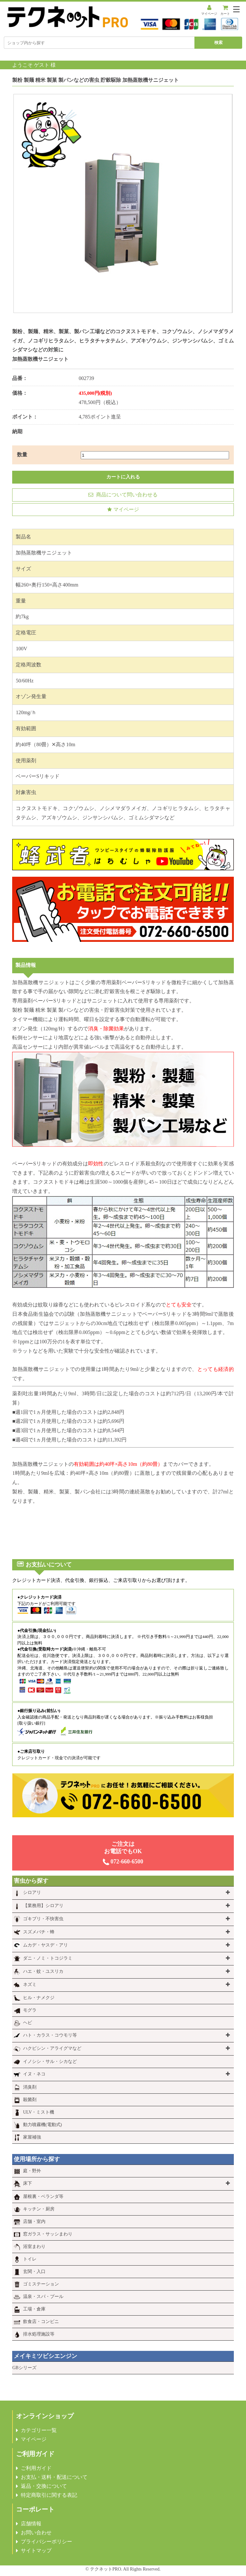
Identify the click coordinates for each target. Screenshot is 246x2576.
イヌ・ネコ (34, 2074)
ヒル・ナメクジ (38, 1997)
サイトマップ (36, 2550)
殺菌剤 (30, 2099)
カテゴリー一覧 (39, 2430)
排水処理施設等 (38, 2334)
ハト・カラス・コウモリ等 (50, 2035)
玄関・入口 (34, 2271)
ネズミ (30, 1984)
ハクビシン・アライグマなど (52, 2048)
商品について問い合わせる (123, 494)
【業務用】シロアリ (43, 1905)
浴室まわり (34, 2246)
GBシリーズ (24, 2367)
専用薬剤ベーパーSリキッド (133, 982)
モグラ (30, 2010)
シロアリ (32, 1892)
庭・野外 (32, 2170)
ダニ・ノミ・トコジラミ (47, 1958)
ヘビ (27, 2022)
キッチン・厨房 (38, 2209)
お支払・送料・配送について (54, 2477)
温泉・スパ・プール (43, 2296)
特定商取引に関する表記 (49, 2495)
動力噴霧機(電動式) (42, 2124)
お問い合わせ (36, 2532)
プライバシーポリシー (46, 2541)
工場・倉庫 (34, 2309)
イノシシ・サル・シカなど (50, 2061)
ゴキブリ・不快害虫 (43, 1918)
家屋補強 (32, 2137)
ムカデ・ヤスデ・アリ (45, 1945)
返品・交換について (44, 2486)
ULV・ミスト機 (38, 2112)
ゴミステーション (41, 2284)
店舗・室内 (34, 2221)
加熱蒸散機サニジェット (41, 1369)
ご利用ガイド (36, 2468)
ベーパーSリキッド (38, 776)
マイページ (209, 10)
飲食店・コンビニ (41, 2321)
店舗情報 (31, 2523)
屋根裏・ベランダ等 (43, 2196)
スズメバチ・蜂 (38, 1932)
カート (225, 10)
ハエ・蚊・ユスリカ (43, 1971)
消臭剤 (30, 2087)
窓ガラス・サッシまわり (47, 2234)
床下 (27, 2183)
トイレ (30, 2259)
